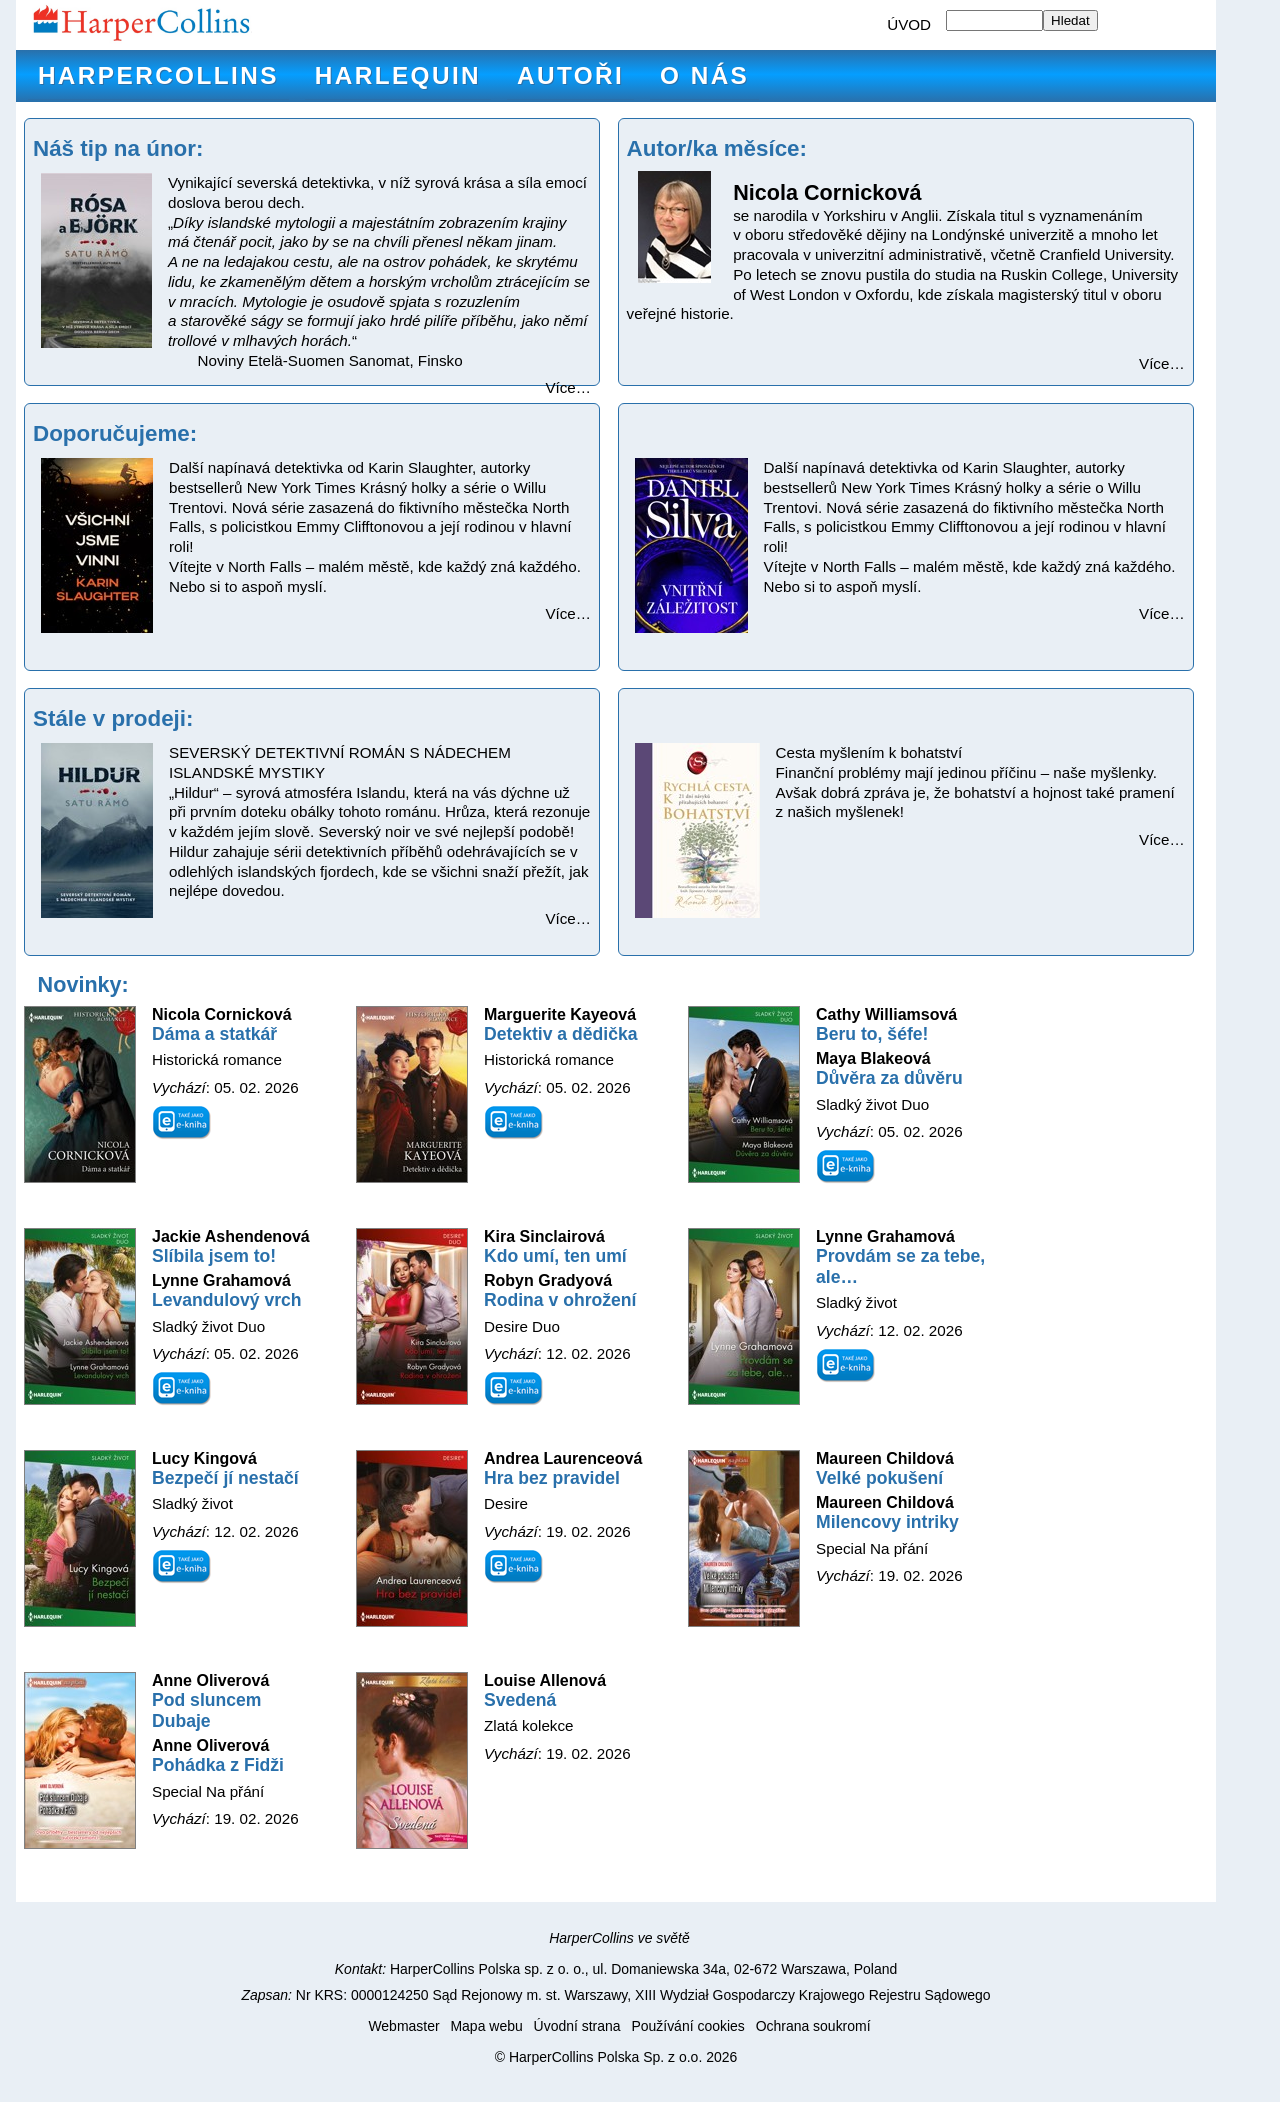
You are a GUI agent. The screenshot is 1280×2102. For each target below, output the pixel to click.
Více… (568, 387)
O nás (704, 75)
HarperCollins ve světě (619, 1938)
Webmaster (403, 2026)
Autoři (570, 75)
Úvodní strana (577, 2026)
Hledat (1070, 20)
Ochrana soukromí (813, 2026)
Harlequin (398, 75)
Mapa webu (486, 2026)
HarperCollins (158, 75)
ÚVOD (909, 24)
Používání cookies (687, 2026)
